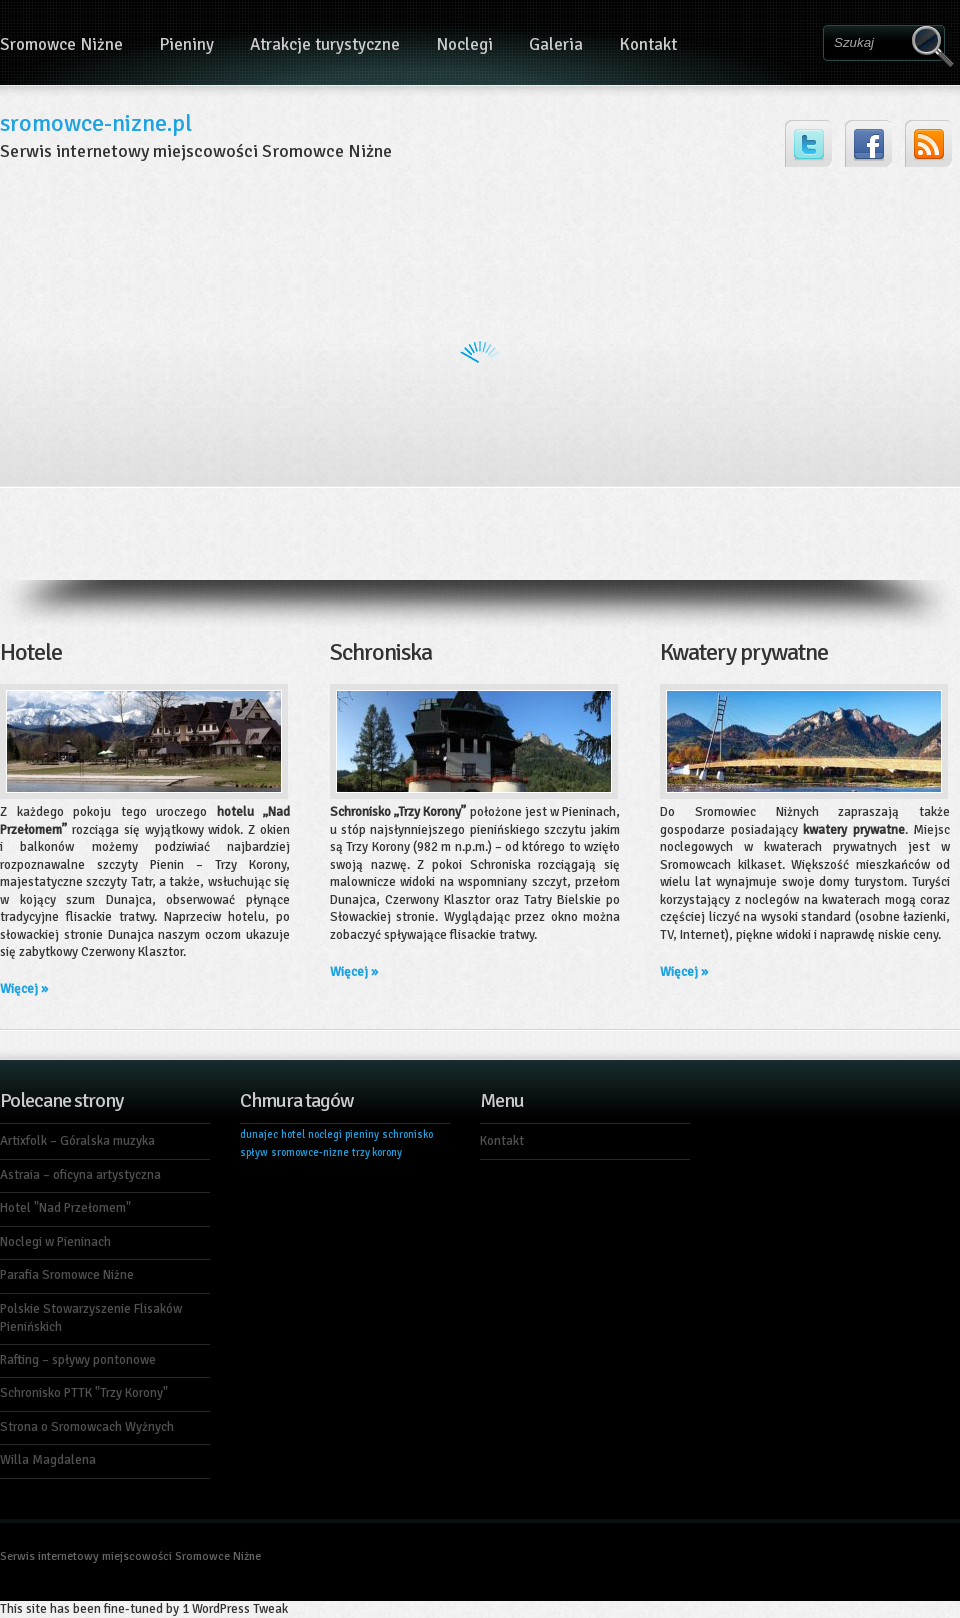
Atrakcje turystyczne (325, 44)
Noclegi (464, 44)
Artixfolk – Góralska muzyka (77, 1141)
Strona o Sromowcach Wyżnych (87, 1427)
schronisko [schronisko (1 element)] (407, 1134)
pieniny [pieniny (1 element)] (362, 1134)
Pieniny (186, 44)
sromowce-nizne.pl (96, 123)
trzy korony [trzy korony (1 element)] (377, 1152)
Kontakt (648, 44)
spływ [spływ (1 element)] (254, 1152)
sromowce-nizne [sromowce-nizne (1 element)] (310, 1152)
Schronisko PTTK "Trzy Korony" (84, 1393)
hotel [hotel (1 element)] (293, 1134)
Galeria (556, 44)
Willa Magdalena (48, 1460)
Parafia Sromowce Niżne (67, 1275)
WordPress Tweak (240, 1609)
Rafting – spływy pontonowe (78, 1360)
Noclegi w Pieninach (55, 1242)
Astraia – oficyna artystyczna (80, 1175)
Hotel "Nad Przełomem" (65, 1208)
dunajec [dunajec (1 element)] (259, 1134)
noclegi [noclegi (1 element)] (325, 1134)
